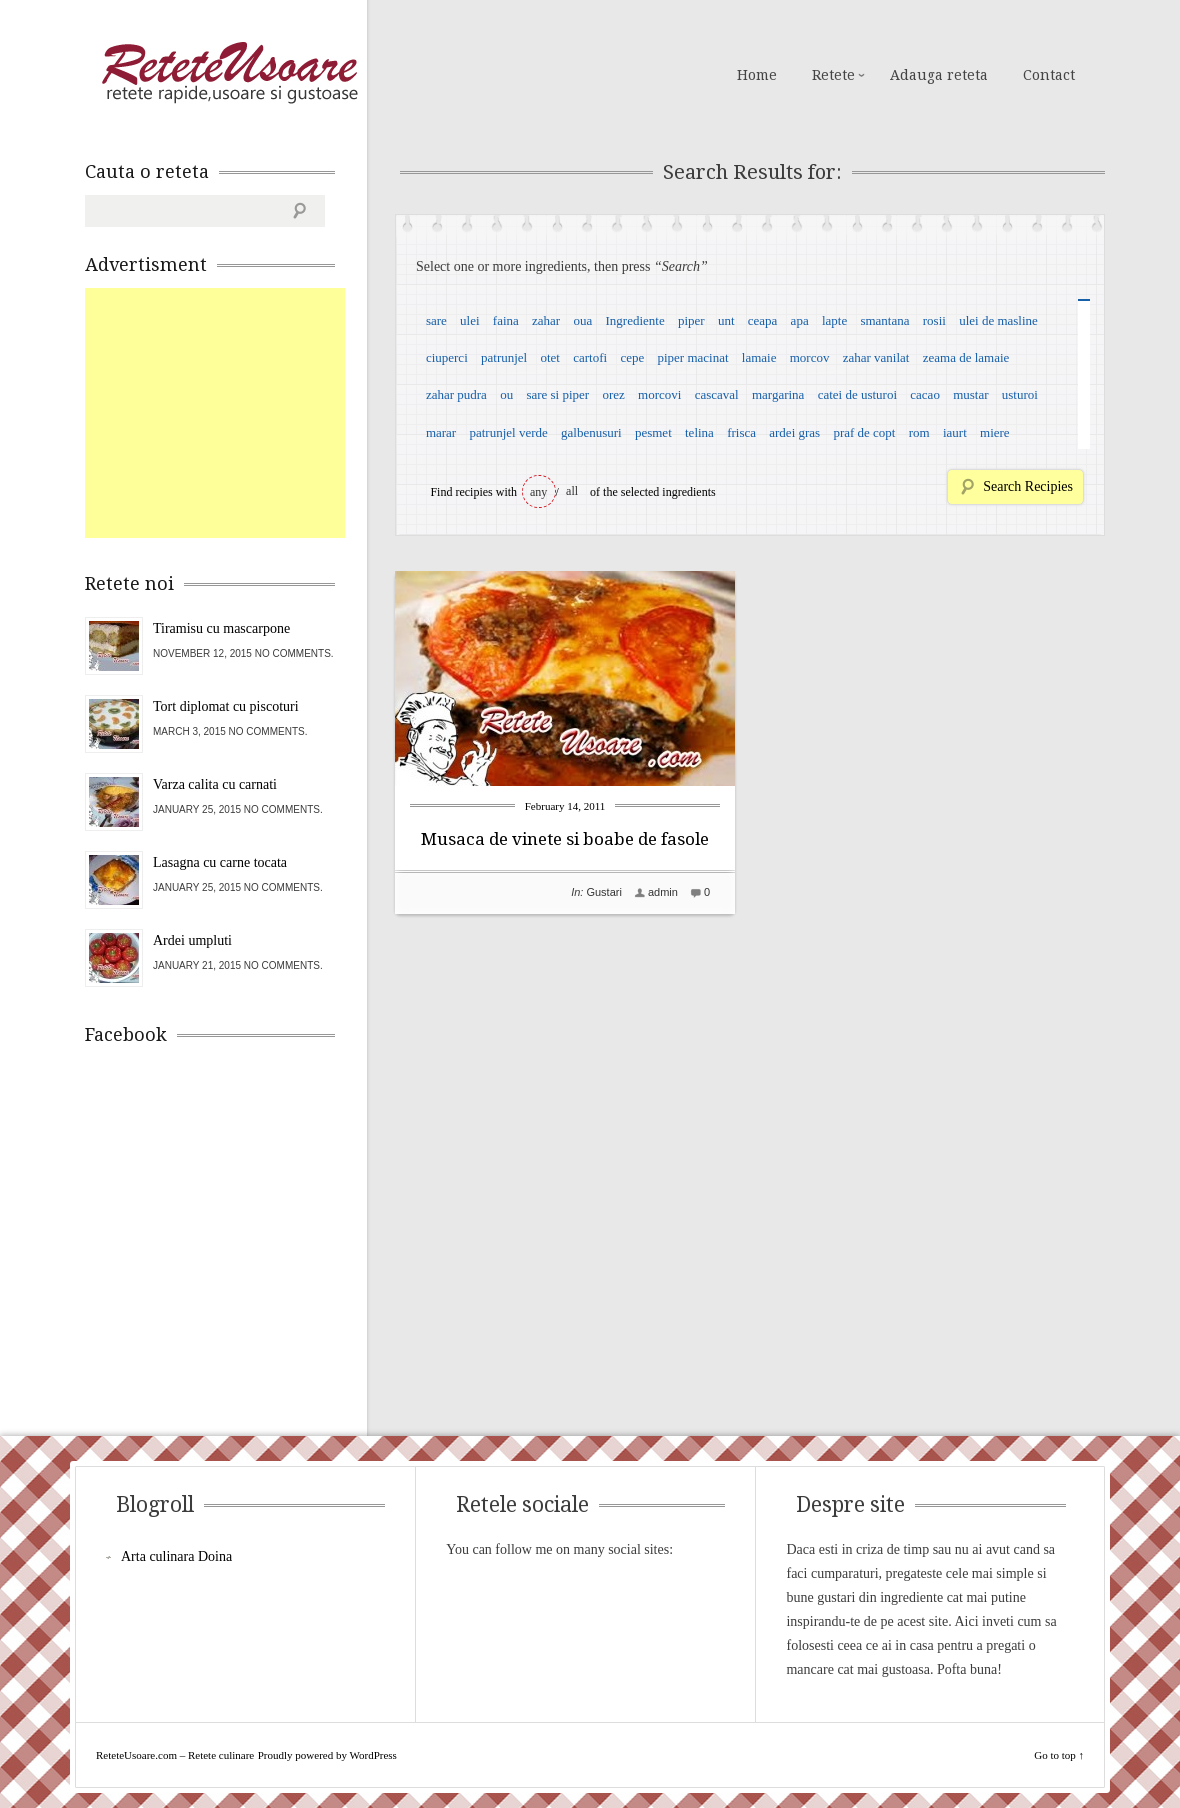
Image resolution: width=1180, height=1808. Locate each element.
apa (800, 320)
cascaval (717, 394)
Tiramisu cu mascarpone (221, 628)
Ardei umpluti (192, 940)
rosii (934, 320)
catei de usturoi (857, 394)
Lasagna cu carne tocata (220, 862)
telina (699, 432)
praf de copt (864, 432)
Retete (833, 75)
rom (919, 432)
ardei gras (794, 432)
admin (663, 892)
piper (691, 320)
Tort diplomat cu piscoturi (226, 706)
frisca (741, 432)
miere (995, 432)
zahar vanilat (876, 357)
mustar (970, 394)
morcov (810, 357)
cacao (925, 394)
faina (506, 320)
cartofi (590, 357)
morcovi (659, 394)
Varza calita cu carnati (215, 784)
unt (726, 320)
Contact (1049, 75)
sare (436, 320)
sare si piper (557, 394)
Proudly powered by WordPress (327, 1755)
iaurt (955, 432)
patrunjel (504, 357)
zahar (546, 320)
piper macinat (692, 357)
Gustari (603, 892)
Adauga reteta (939, 75)
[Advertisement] (235, 413)
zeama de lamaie (966, 357)
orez (613, 394)
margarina (778, 394)
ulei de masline (998, 320)
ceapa (763, 320)
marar (441, 432)
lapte (834, 320)
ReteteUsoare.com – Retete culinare (229, 73)
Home (757, 75)
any (538, 492)
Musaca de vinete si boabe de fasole (565, 839)
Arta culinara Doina (176, 1556)
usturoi (1020, 394)
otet (550, 357)
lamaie (759, 357)
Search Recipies (1028, 486)
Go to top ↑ (1059, 1755)
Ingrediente (634, 320)
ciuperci (447, 357)
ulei (470, 320)
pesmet (653, 432)
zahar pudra (456, 394)
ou (506, 394)
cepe (632, 357)
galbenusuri (591, 432)
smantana (884, 320)
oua (582, 320)
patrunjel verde (508, 432)
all (572, 491)
